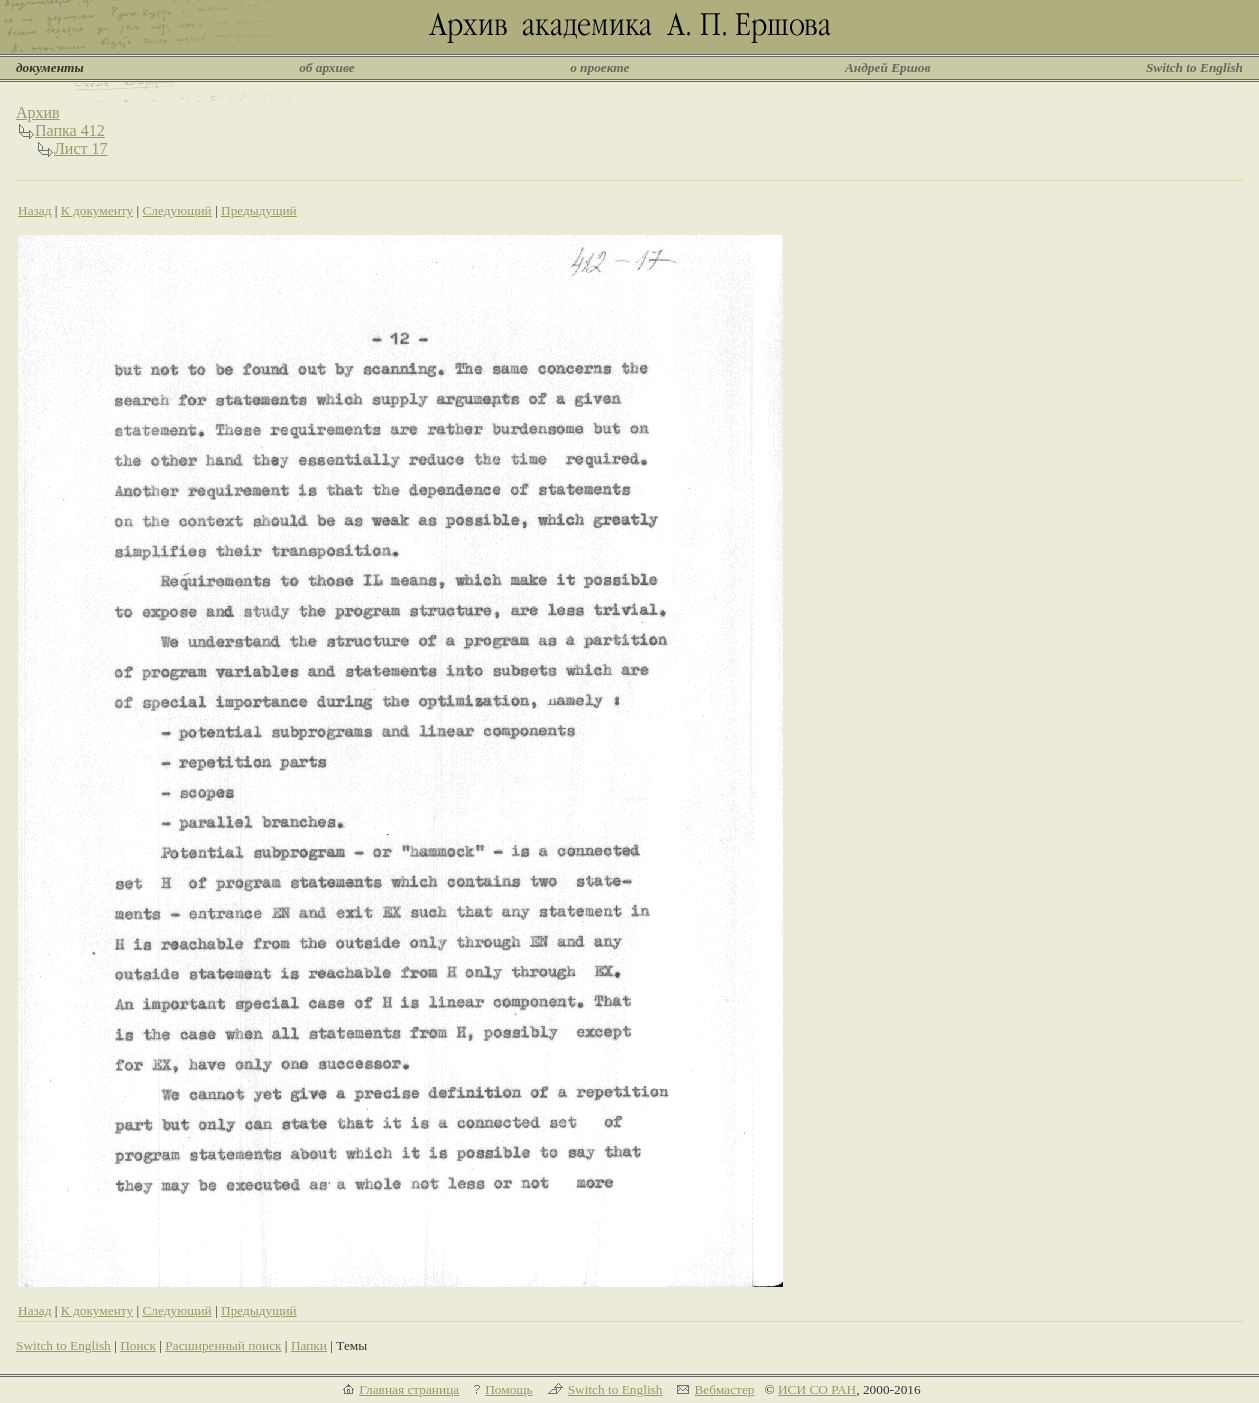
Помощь (508, 1389)
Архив (38, 112)
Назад (35, 210)
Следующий (176, 210)
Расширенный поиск (223, 1345)
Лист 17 (81, 148)
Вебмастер (724, 1389)
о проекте (599, 67)
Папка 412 (70, 130)
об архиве (327, 67)
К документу (97, 210)
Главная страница (409, 1389)
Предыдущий (259, 210)
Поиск (138, 1345)
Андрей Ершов (888, 67)
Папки (309, 1345)
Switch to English (1194, 67)
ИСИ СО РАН (817, 1389)
